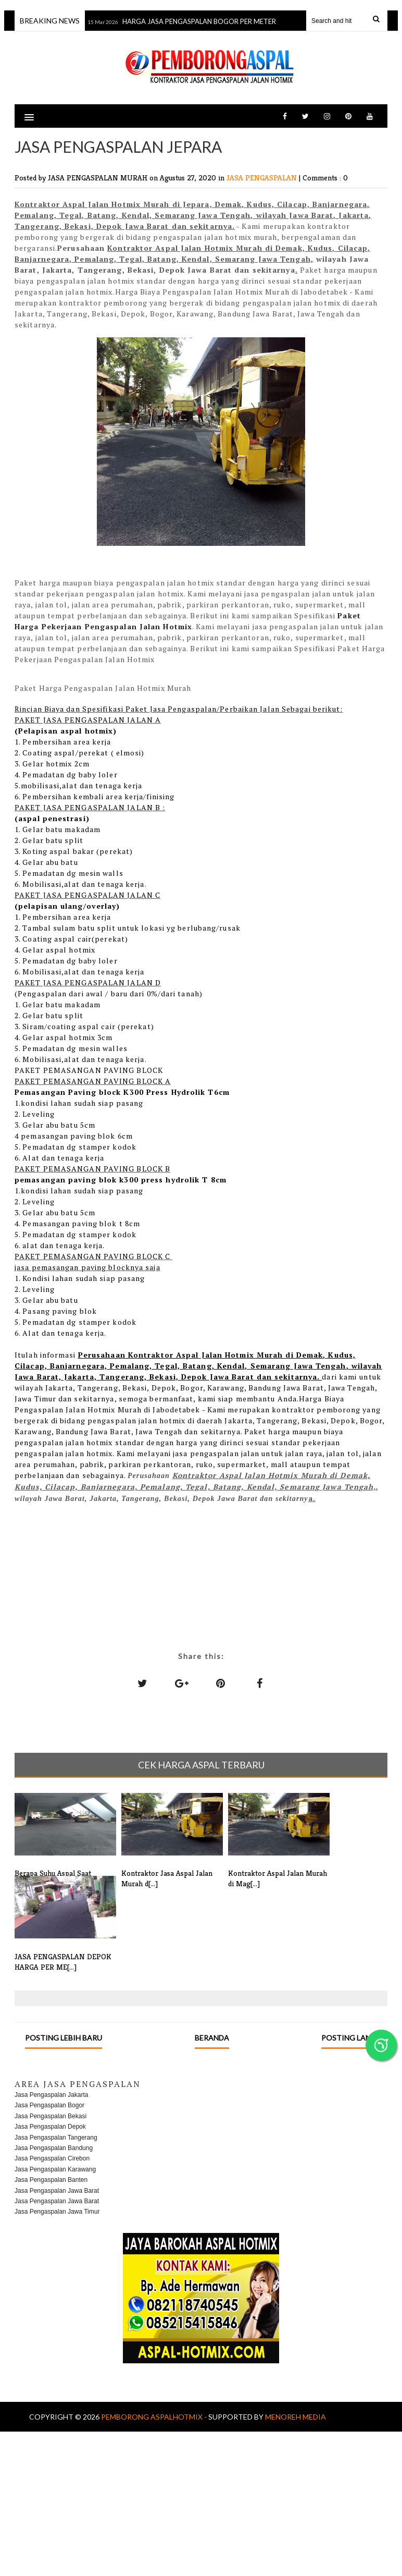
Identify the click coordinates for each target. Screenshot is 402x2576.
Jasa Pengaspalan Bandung (54, 2148)
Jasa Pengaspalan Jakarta (51, 2094)
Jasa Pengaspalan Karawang (55, 2169)
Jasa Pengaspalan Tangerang (56, 2137)
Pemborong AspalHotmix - (154, 2416)
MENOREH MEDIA (295, 2416)
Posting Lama (349, 2037)
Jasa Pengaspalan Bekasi (50, 2116)
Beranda (212, 2037)
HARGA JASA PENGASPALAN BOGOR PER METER (201, 21)
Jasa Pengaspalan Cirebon (52, 2158)
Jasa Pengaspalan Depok (50, 2126)
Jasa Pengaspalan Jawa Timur (57, 2211)
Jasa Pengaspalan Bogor (49, 2105)
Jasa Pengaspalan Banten (51, 2179)
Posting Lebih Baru (63, 2037)
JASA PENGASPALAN (263, 177)
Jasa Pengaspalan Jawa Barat (57, 2190)
